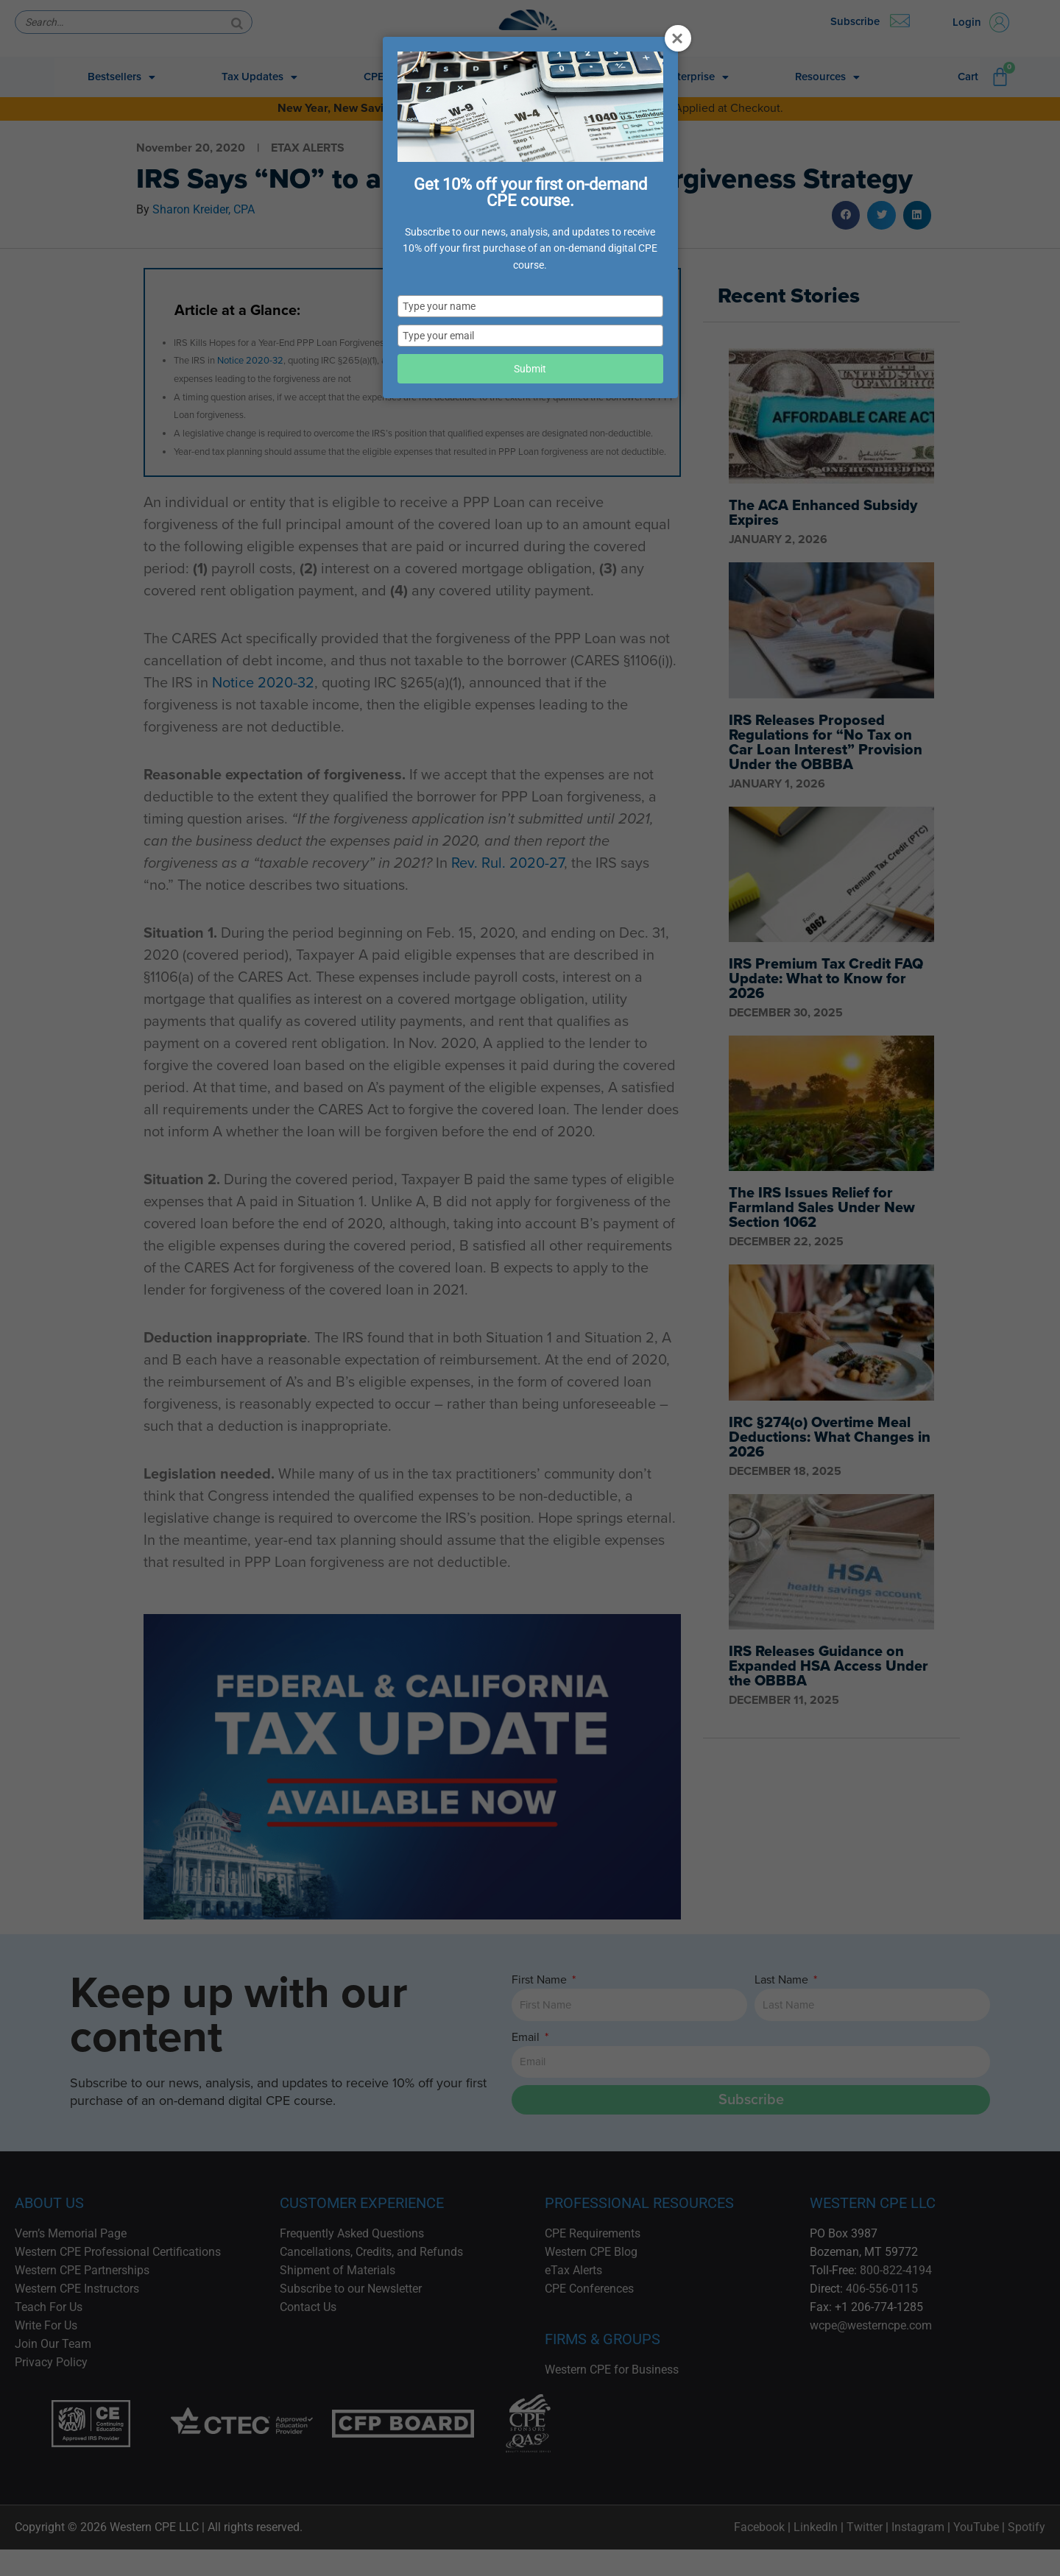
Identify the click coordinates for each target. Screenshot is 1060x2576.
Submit (530, 369)
